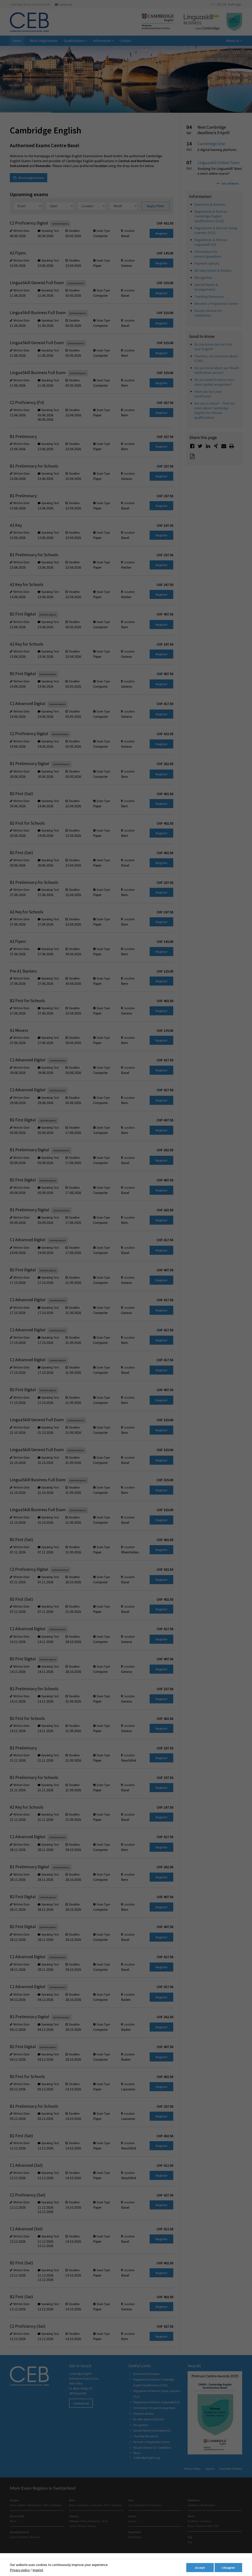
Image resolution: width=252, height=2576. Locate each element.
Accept (200, 2568)
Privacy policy (20, 2570)
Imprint (37, 2570)
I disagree (228, 2568)
